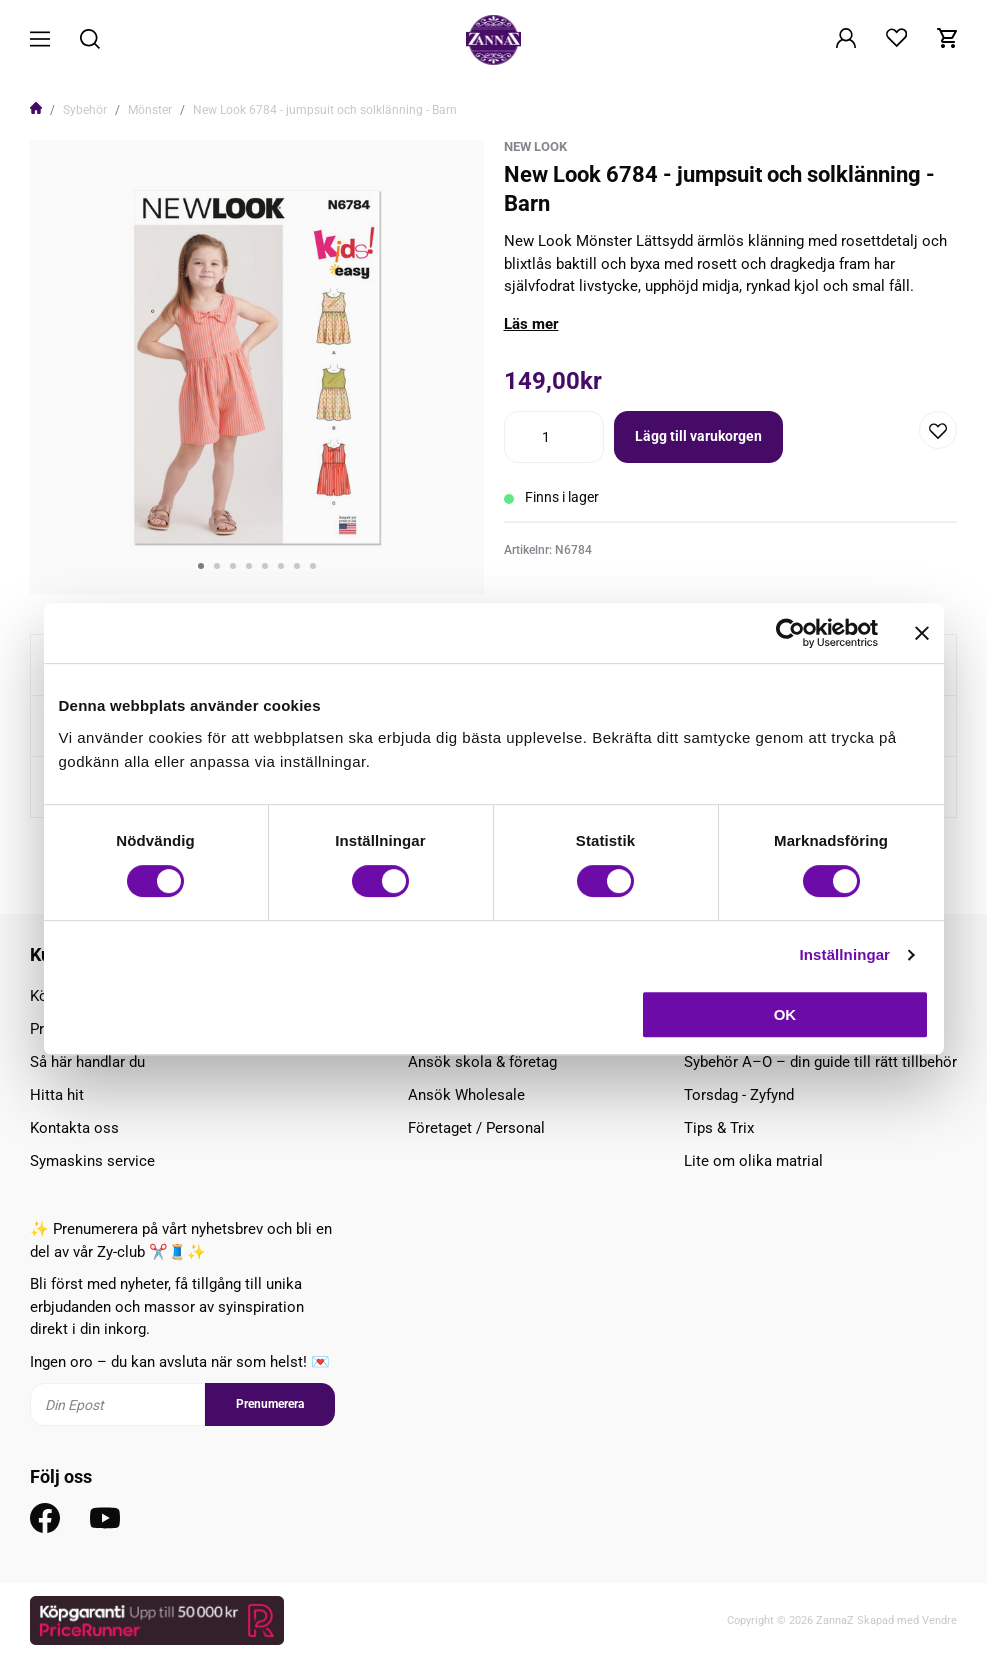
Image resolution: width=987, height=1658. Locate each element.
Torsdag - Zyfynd (739, 1095)
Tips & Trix (719, 1128)
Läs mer (531, 324)
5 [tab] (265, 566)
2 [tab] (217, 566)
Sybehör (85, 110)
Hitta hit (57, 1095)
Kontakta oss (74, 1128)
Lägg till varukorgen (698, 436)
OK (785, 1014)
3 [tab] (233, 566)
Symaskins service (92, 1161)
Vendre (939, 1620)
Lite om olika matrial (753, 1161)
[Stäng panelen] (922, 633)
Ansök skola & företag (482, 1062)
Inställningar (845, 954)
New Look (535, 146)
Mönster (150, 110)
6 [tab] (281, 566)
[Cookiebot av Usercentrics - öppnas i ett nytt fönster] (790, 633)
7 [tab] (297, 566)
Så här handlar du (87, 1062)
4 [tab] (249, 566)
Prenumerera (270, 1404)
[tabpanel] (257, 367)
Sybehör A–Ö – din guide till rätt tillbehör (820, 1062)
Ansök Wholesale (466, 1095)
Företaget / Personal (476, 1128)
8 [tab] (313, 566)
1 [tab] (201, 566)
